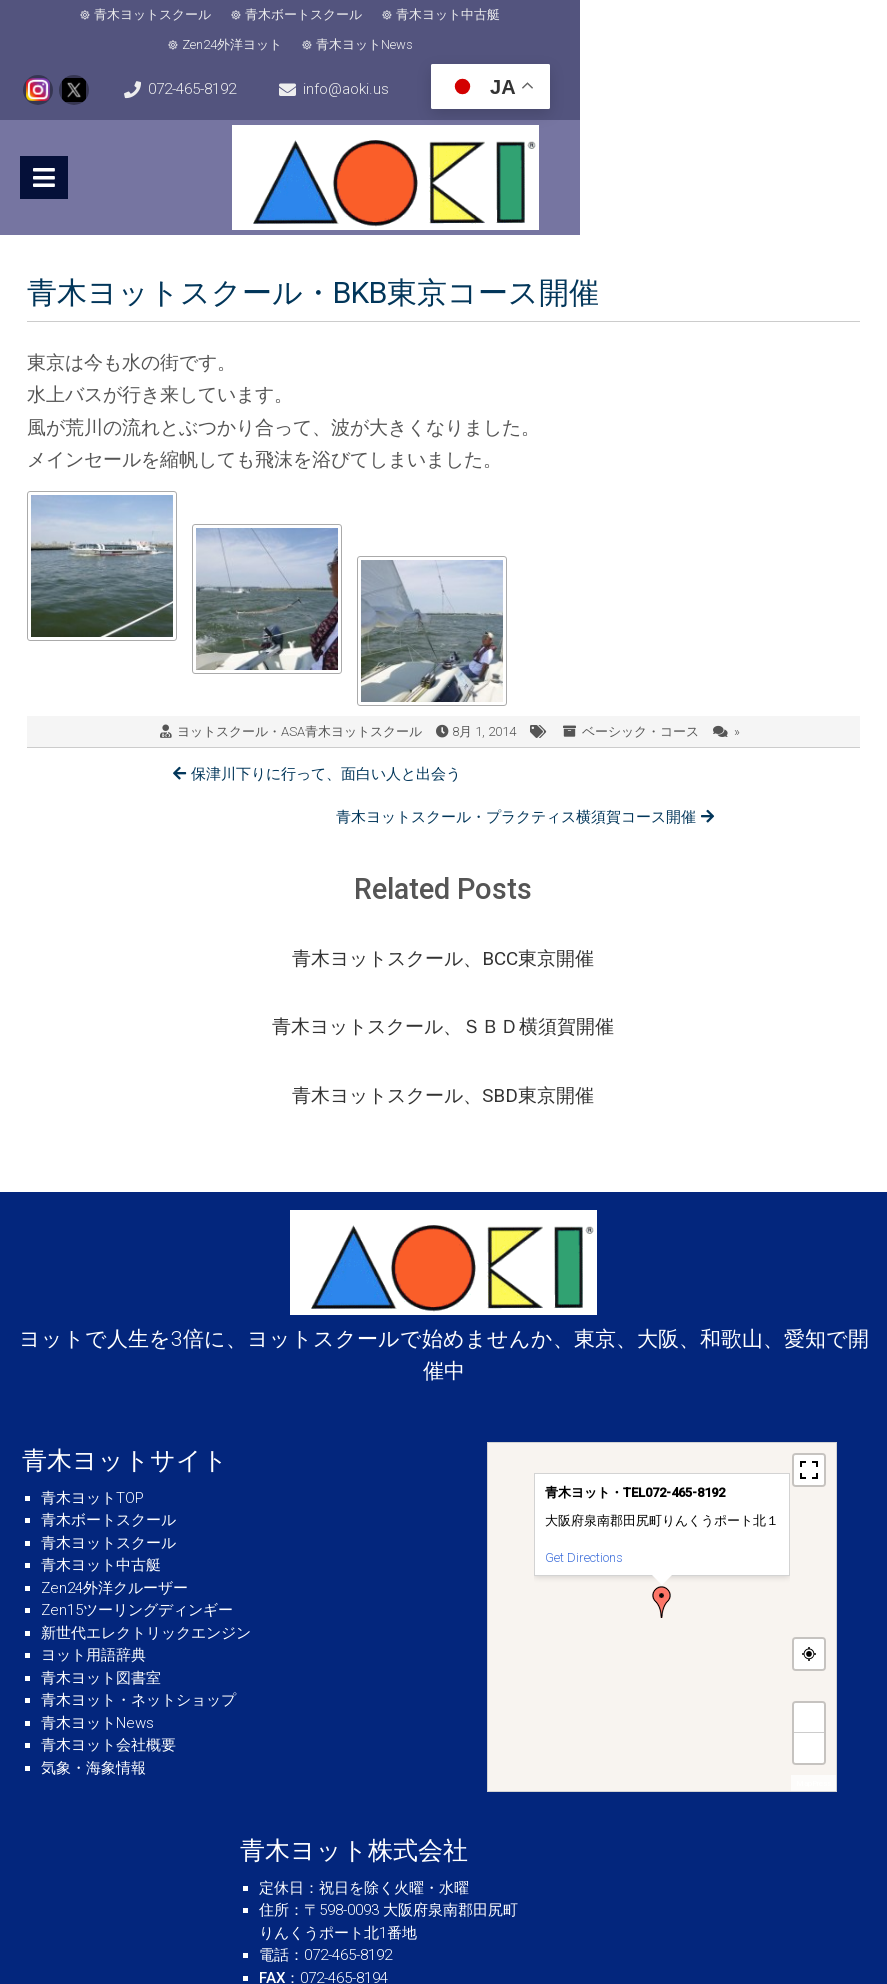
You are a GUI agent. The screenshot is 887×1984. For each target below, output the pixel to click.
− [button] (809, 1608)
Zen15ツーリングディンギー (137, 1471)
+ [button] (809, 1578)
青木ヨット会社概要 (108, 1606)
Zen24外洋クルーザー (114, 1449)
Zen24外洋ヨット (536, 17)
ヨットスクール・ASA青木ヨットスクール (299, 705)
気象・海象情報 (93, 1629)
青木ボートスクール (255, 17)
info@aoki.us (452, 66)
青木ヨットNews (668, 17)
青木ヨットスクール (104, 17)
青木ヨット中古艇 (400, 17)
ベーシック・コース (640, 705)
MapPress (813, 1644)
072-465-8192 (100, 66)
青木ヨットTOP (92, 1359)
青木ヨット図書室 (101, 1539)
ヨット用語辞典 (93, 1516)
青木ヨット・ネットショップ (138, 1561)
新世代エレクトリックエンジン (146, 1494)
